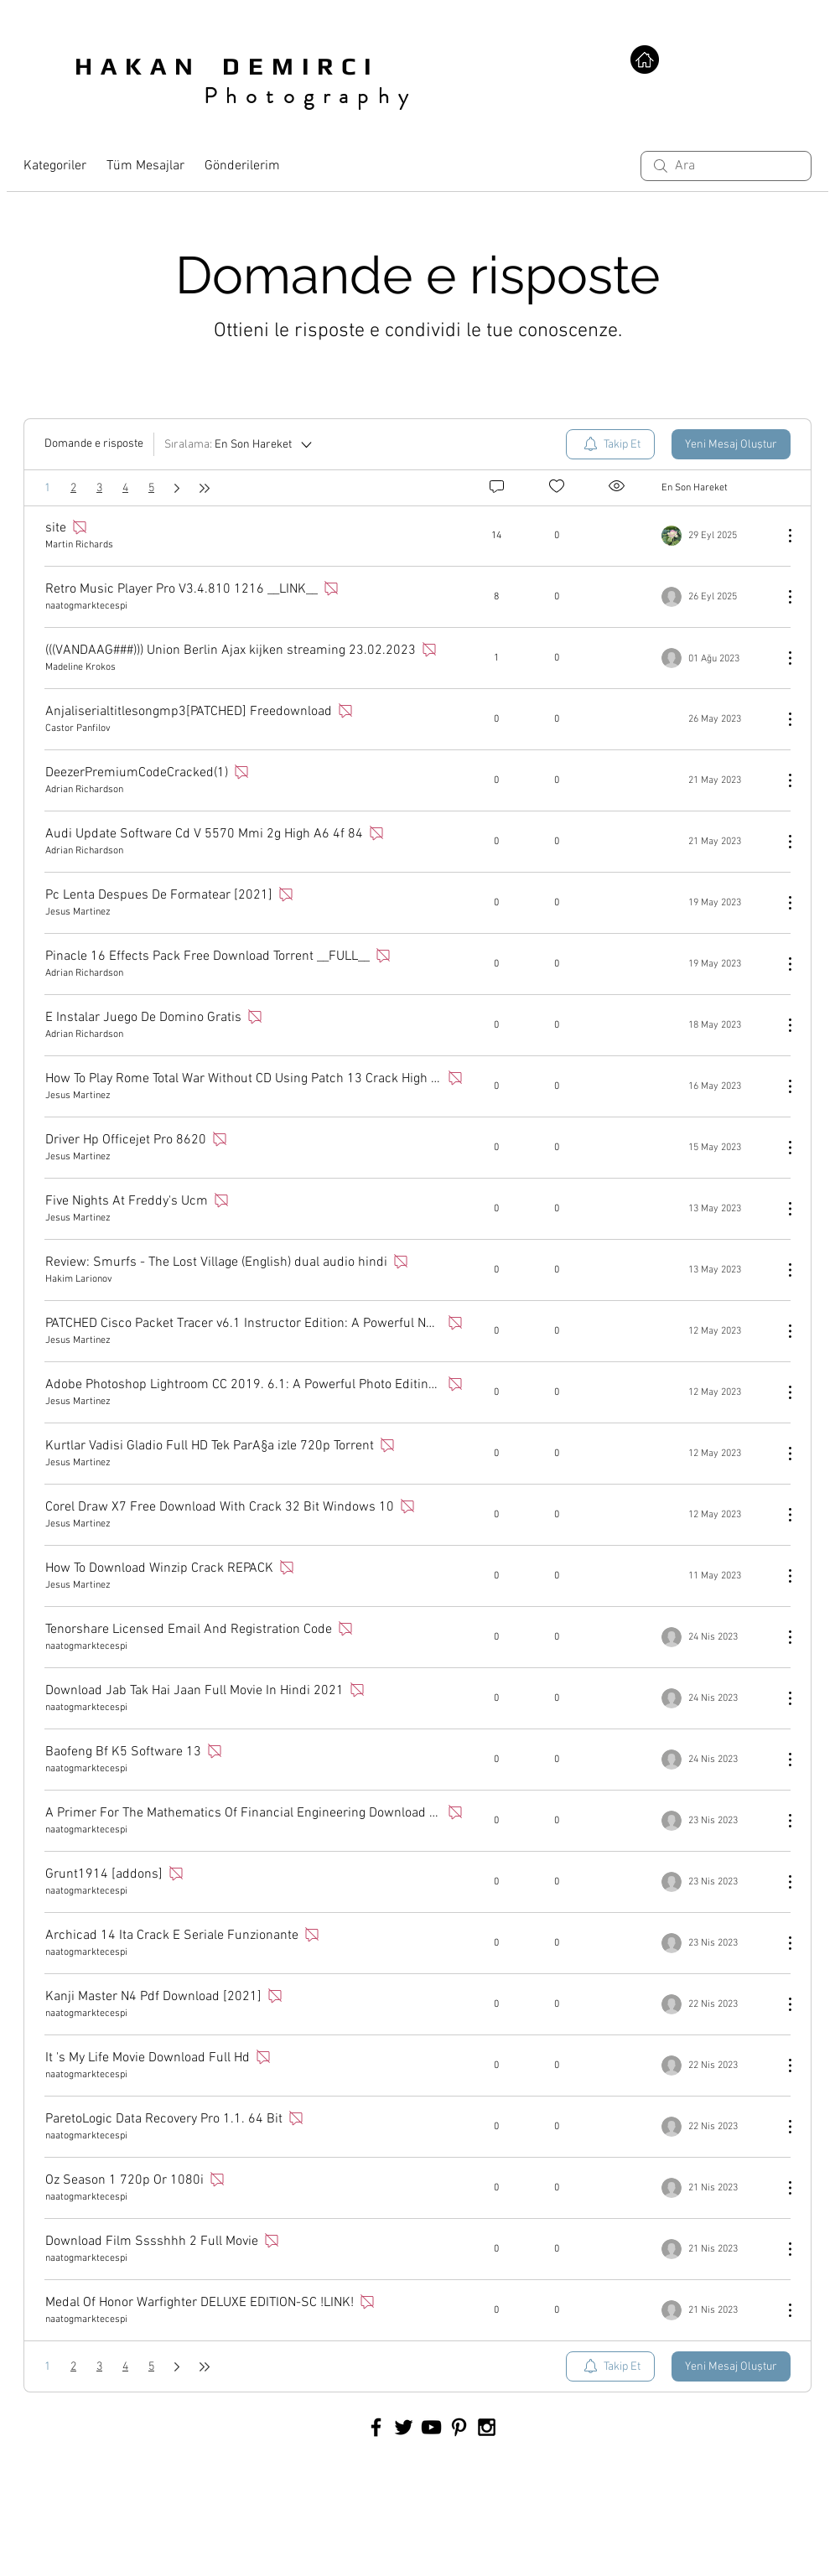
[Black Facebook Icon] (376, 2427)
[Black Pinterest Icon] (459, 2427)
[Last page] (205, 488)
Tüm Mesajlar (145, 166)
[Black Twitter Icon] (404, 2427)
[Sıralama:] (239, 444)
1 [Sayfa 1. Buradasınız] (47, 488)
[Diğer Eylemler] (781, 536)
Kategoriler (54, 166)
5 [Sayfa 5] (151, 488)
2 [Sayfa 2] (73, 488)
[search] (726, 166)
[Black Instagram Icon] (487, 2427)
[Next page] (176, 488)
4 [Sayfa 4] (125, 488)
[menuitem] (610, 444)
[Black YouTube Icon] (431, 2427)
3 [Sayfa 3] (99, 488)
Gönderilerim (242, 166)
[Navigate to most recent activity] (715, 536)
